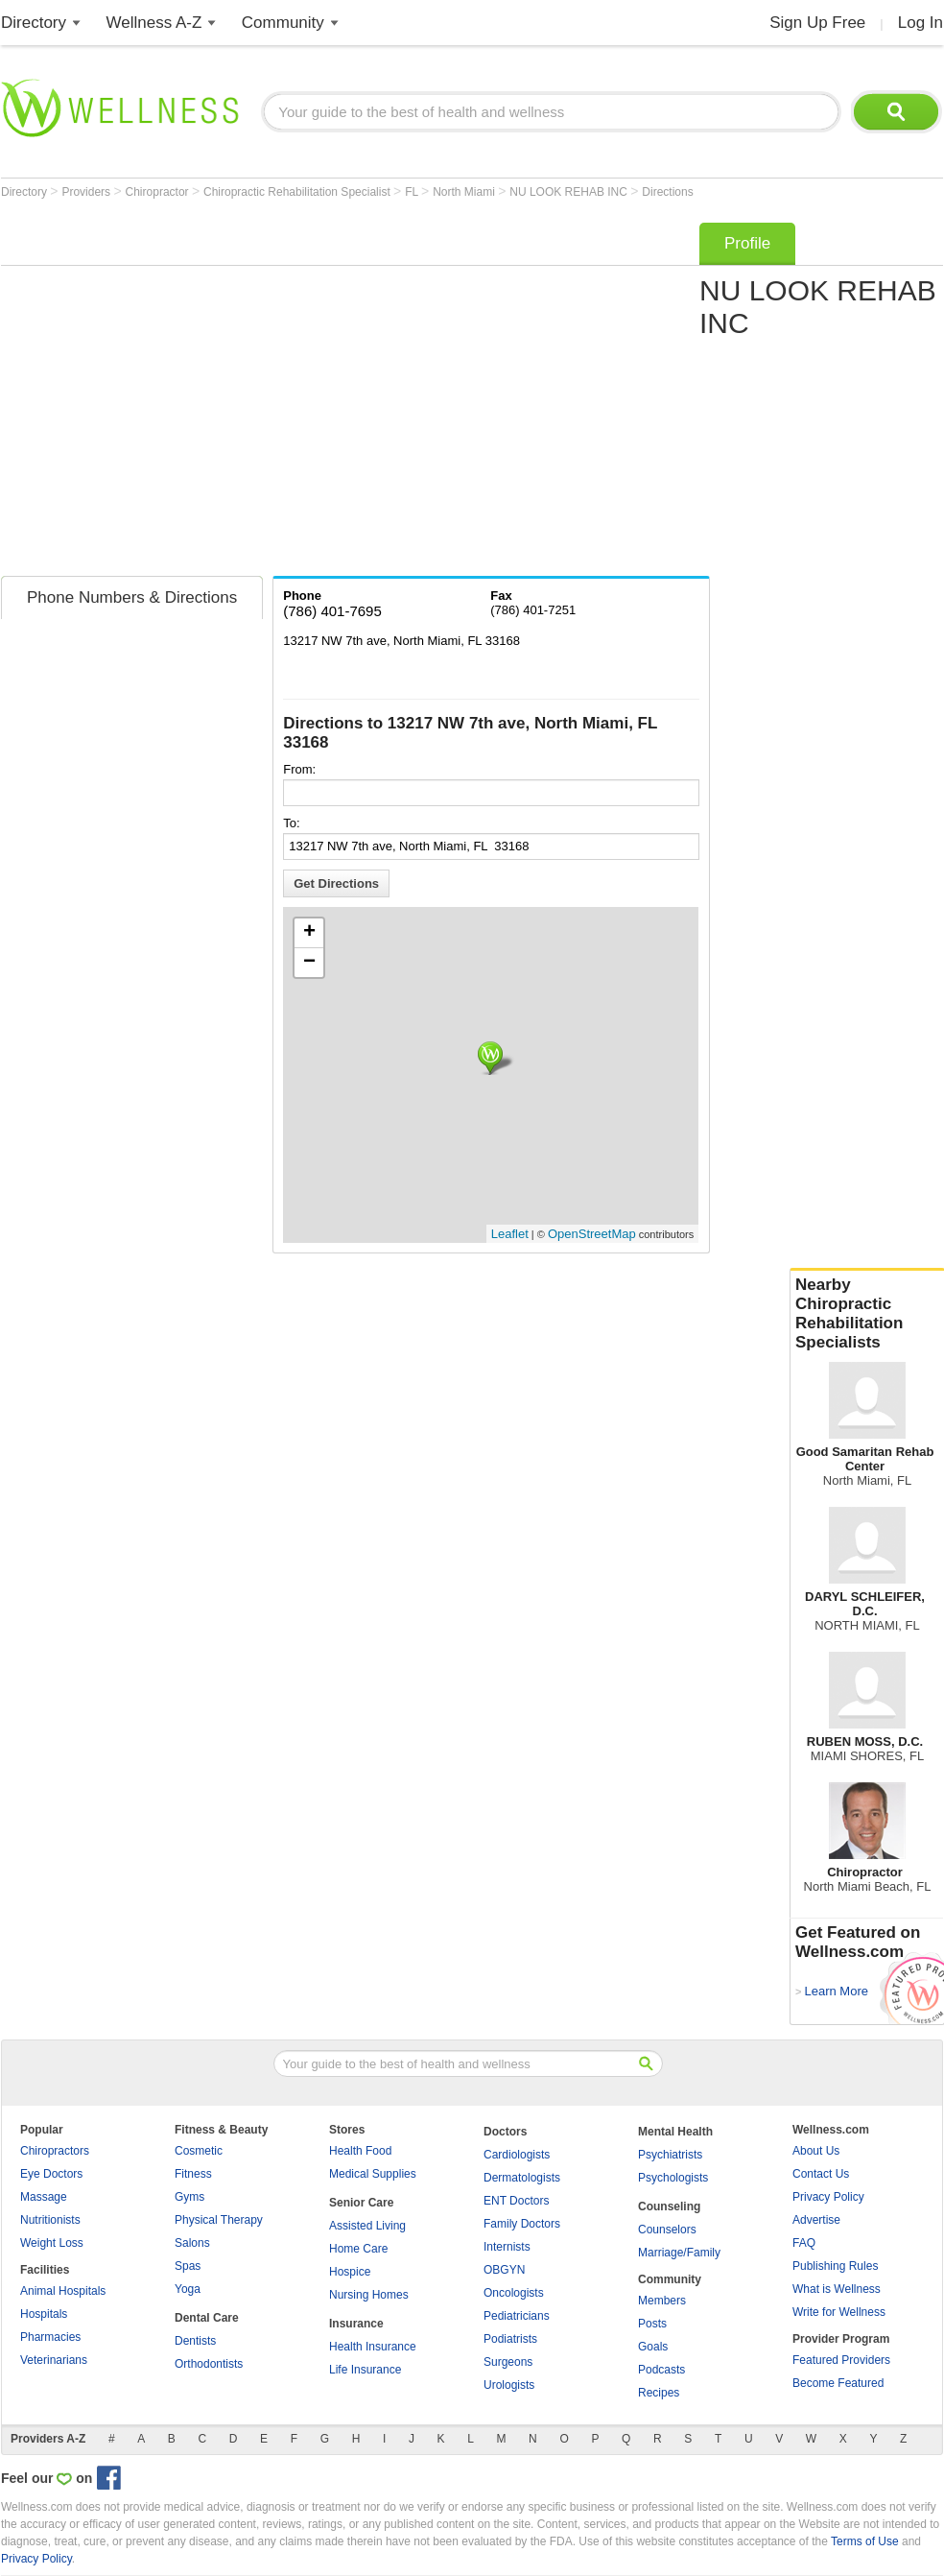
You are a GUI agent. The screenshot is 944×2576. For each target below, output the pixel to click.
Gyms (189, 2197)
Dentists (195, 2341)
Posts (652, 2323)
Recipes (658, 2392)
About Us (815, 2151)
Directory (33, 22)
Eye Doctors (51, 2174)
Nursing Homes (369, 2295)
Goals (653, 2346)
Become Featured (838, 2383)
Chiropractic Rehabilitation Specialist (298, 192)
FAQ (803, 2243)
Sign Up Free (817, 22)
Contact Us (820, 2174)
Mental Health (675, 2131)
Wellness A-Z (154, 22)
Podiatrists (510, 2339)
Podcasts (661, 2369)
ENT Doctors (516, 2200)
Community (283, 22)
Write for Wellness (838, 2312)
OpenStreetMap (592, 1234)
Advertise (816, 2220)
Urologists (509, 2385)
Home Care (358, 2248)
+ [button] (309, 932)
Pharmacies (50, 2337)
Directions (667, 192)
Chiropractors (54, 2151)
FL (413, 192)
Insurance (356, 2323)
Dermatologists (522, 2177)
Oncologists (514, 2293)
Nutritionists (50, 2220)
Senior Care (361, 2202)
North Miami (465, 192)
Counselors (667, 2229)
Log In (920, 22)
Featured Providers (841, 2360)
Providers (87, 192)
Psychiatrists (670, 2154)
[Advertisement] (181, 393)
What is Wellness (836, 2289)
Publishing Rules (835, 2266)
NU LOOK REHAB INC (569, 192)
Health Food (360, 2151)
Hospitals (43, 2314)
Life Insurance (365, 2369)
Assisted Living (367, 2225)
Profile (747, 243)
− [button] (309, 962)
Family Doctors (522, 2223)
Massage (43, 2197)
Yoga (188, 2289)
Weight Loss (51, 2243)
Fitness (193, 2174)
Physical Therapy (219, 2220)
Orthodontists (209, 2364)
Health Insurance (372, 2346)
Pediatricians (517, 2316)
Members (662, 2300)
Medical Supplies (372, 2174)
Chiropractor (159, 192)
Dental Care (207, 2318)
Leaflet (510, 1234)
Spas (188, 2266)
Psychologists (673, 2177)
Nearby (867, 1314)
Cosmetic (199, 2151)
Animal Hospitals (63, 2291)
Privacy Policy (828, 2197)
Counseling (669, 2206)
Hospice (349, 2271)
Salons (192, 2243)
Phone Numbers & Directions (132, 597)
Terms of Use (865, 2541)
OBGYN (504, 2270)
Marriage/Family (679, 2252)
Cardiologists (517, 2154)
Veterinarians (53, 2360)
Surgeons (508, 2362)
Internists (507, 2247)
